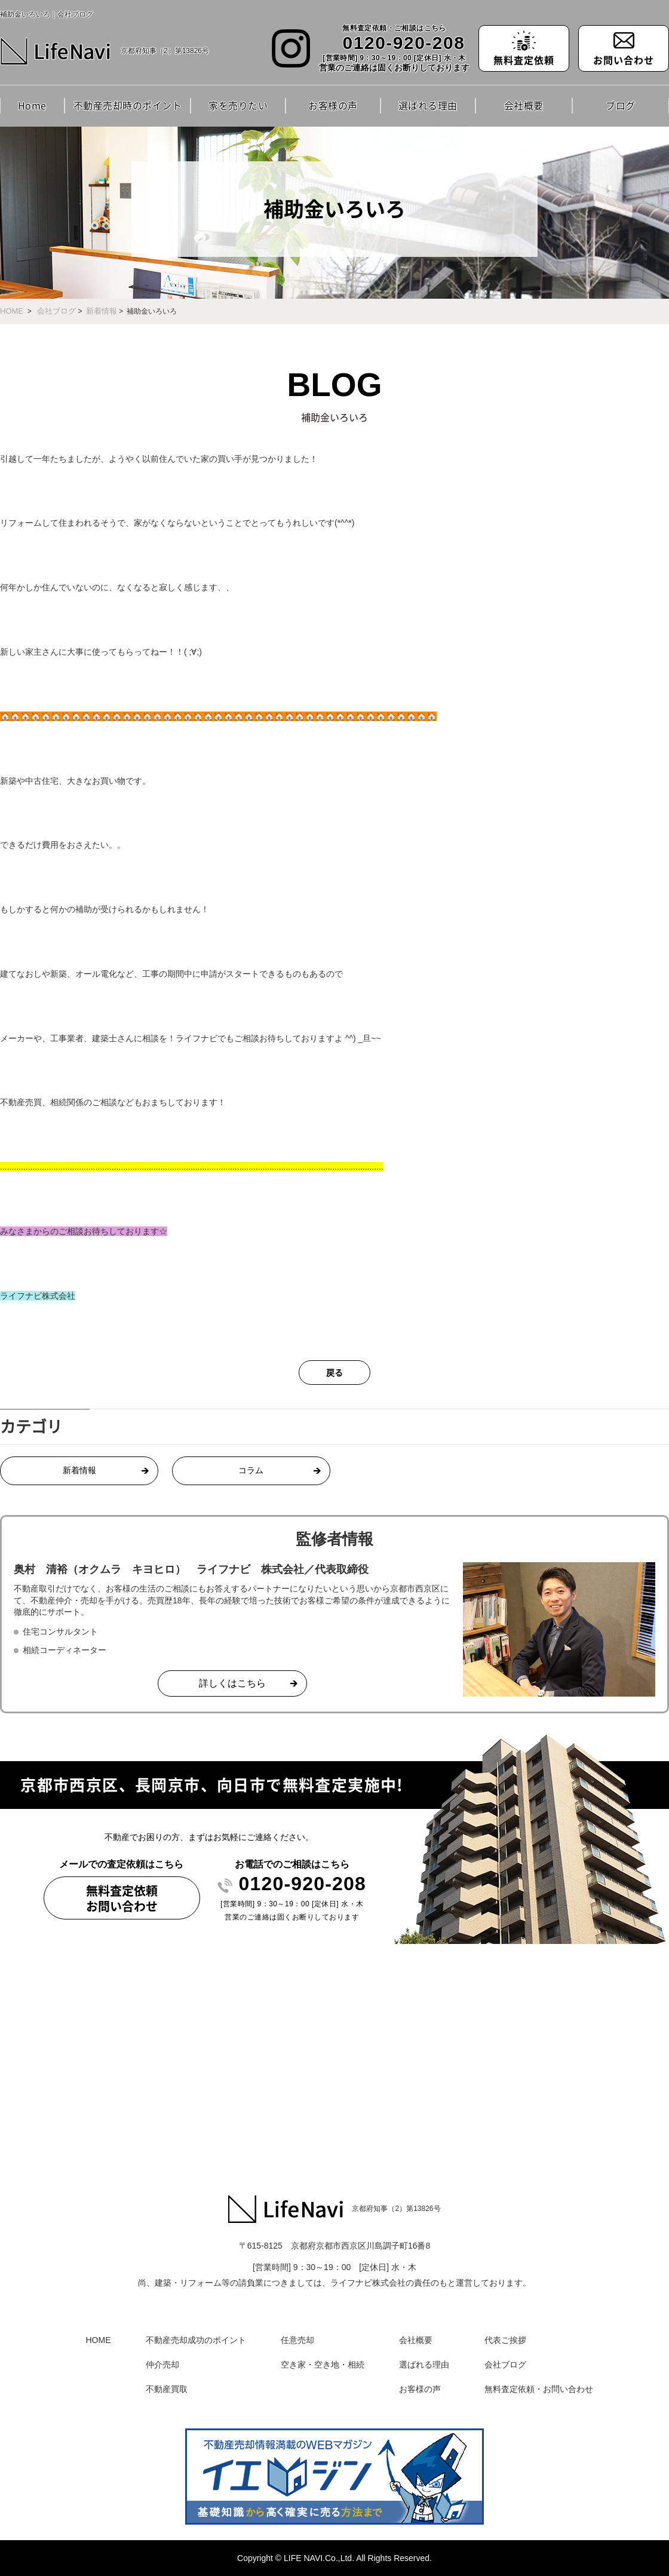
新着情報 (101, 310)
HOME (11, 310)
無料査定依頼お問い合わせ (122, 1898)
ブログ (621, 105)
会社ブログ (56, 310)
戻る (334, 1372)
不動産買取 (167, 2389)
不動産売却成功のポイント (196, 2340)
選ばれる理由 (428, 105)
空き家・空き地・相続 (322, 2364)
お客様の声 (333, 105)
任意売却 (297, 2340)
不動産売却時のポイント (127, 105)
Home (32, 105)
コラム (250, 1470)
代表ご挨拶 (505, 2340)
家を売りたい (238, 105)
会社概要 (524, 105)
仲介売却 (162, 2364)
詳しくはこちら (232, 1683)
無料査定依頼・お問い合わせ (538, 2389)
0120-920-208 (404, 43)
